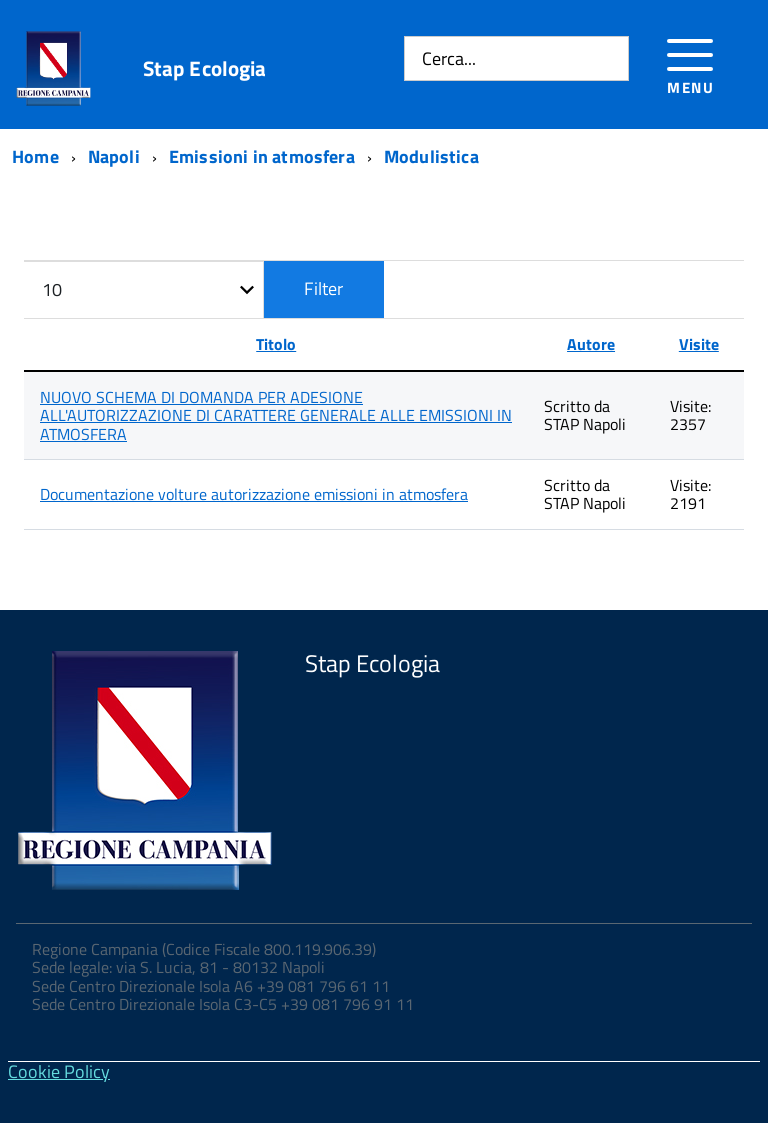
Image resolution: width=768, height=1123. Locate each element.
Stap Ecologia (205, 68)
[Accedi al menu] (690, 63)
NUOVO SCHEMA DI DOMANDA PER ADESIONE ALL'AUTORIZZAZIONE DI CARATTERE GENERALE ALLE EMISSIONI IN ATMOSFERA (276, 415)
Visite (699, 344)
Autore (591, 344)
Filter (323, 288)
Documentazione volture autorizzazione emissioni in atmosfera (254, 494)
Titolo (276, 344)
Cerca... (449, 58)
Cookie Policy (59, 1071)
